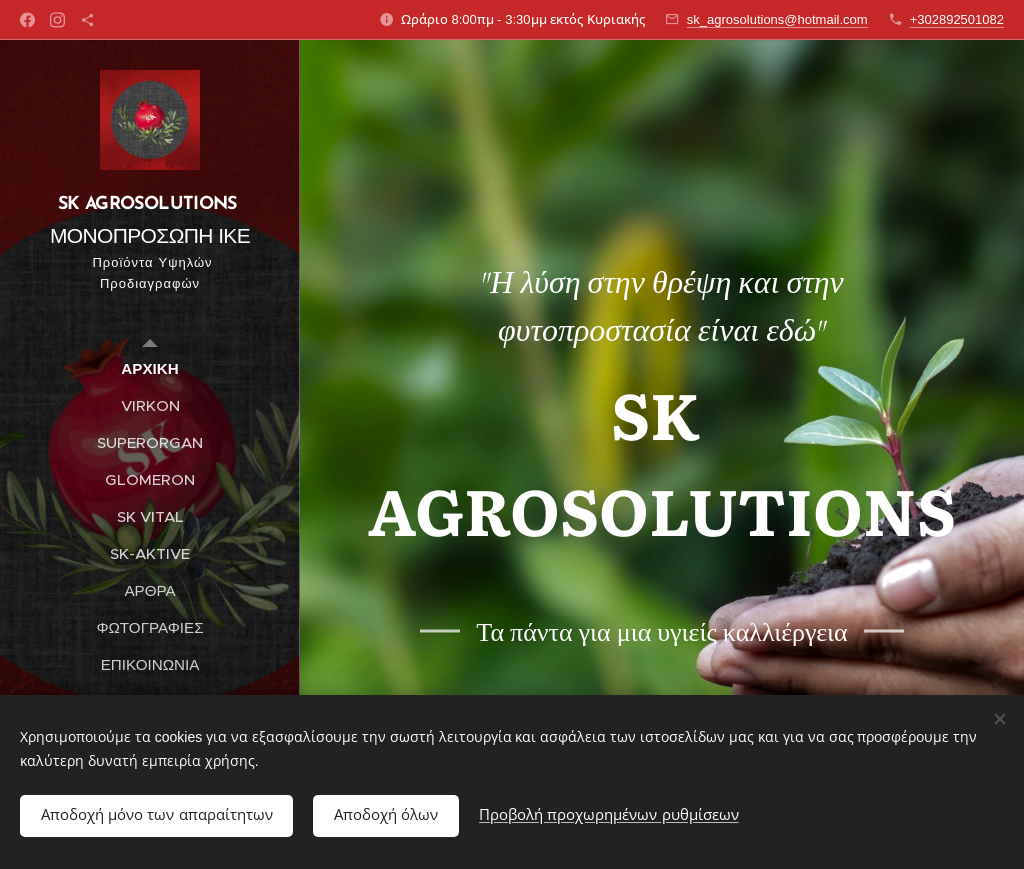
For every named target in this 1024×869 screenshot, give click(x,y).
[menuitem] (150, 368)
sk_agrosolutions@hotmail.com (777, 19)
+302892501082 (957, 19)
